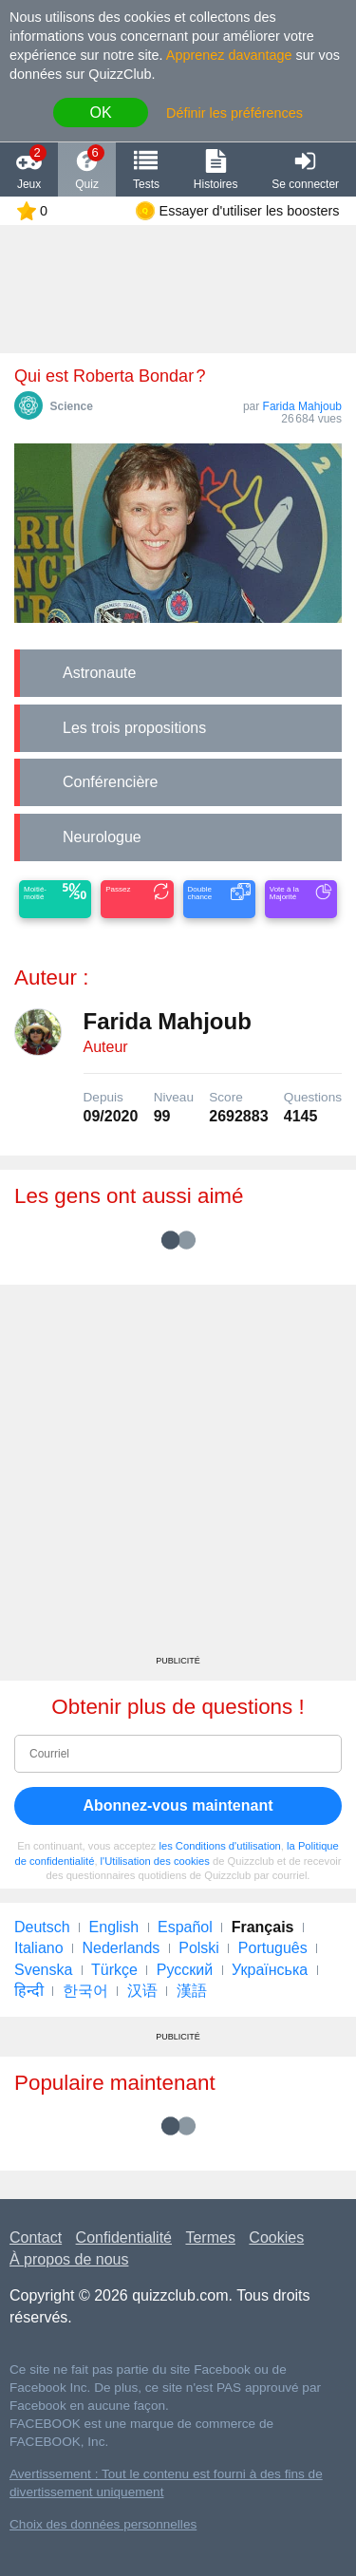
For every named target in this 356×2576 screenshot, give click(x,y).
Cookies (276, 2237)
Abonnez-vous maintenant (177, 1805)
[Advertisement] (178, 1477)
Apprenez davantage (229, 55)
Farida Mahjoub (302, 406)
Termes (209, 2237)
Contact (35, 2237)
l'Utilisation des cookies (155, 1861)
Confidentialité (124, 2237)
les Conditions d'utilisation (219, 1846)
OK (100, 112)
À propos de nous (68, 2259)
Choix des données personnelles (103, 2524)
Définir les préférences (234, 113)
